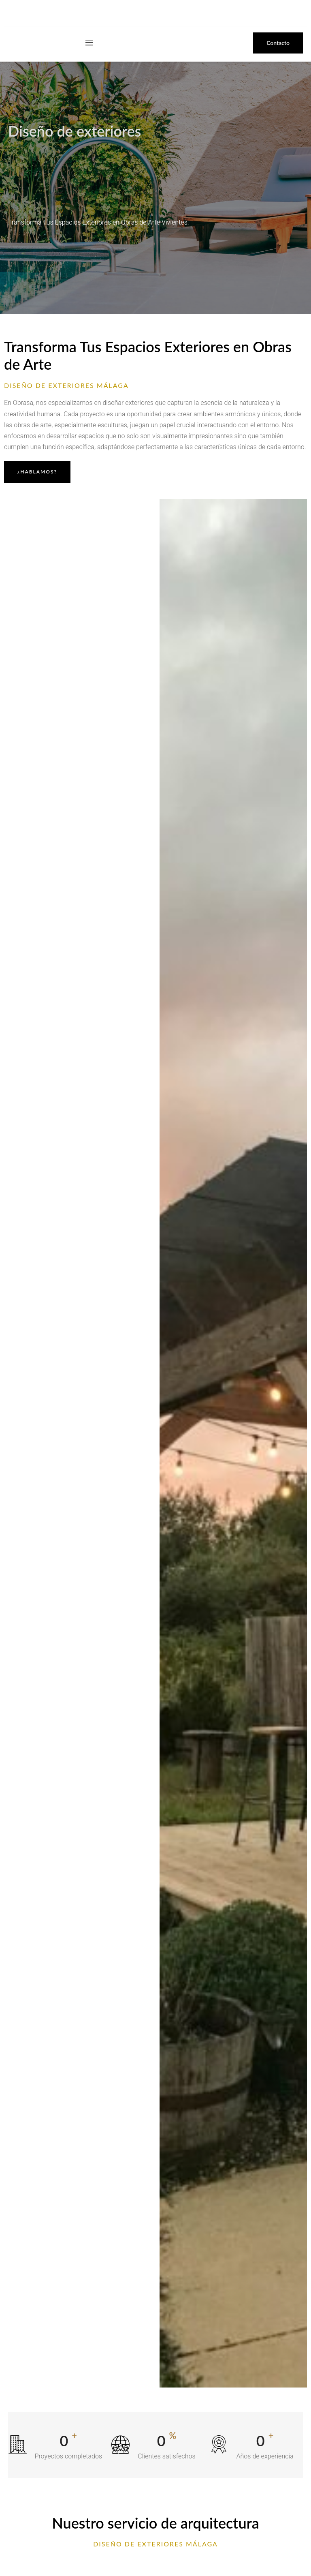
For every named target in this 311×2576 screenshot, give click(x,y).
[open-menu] (88, 43)
